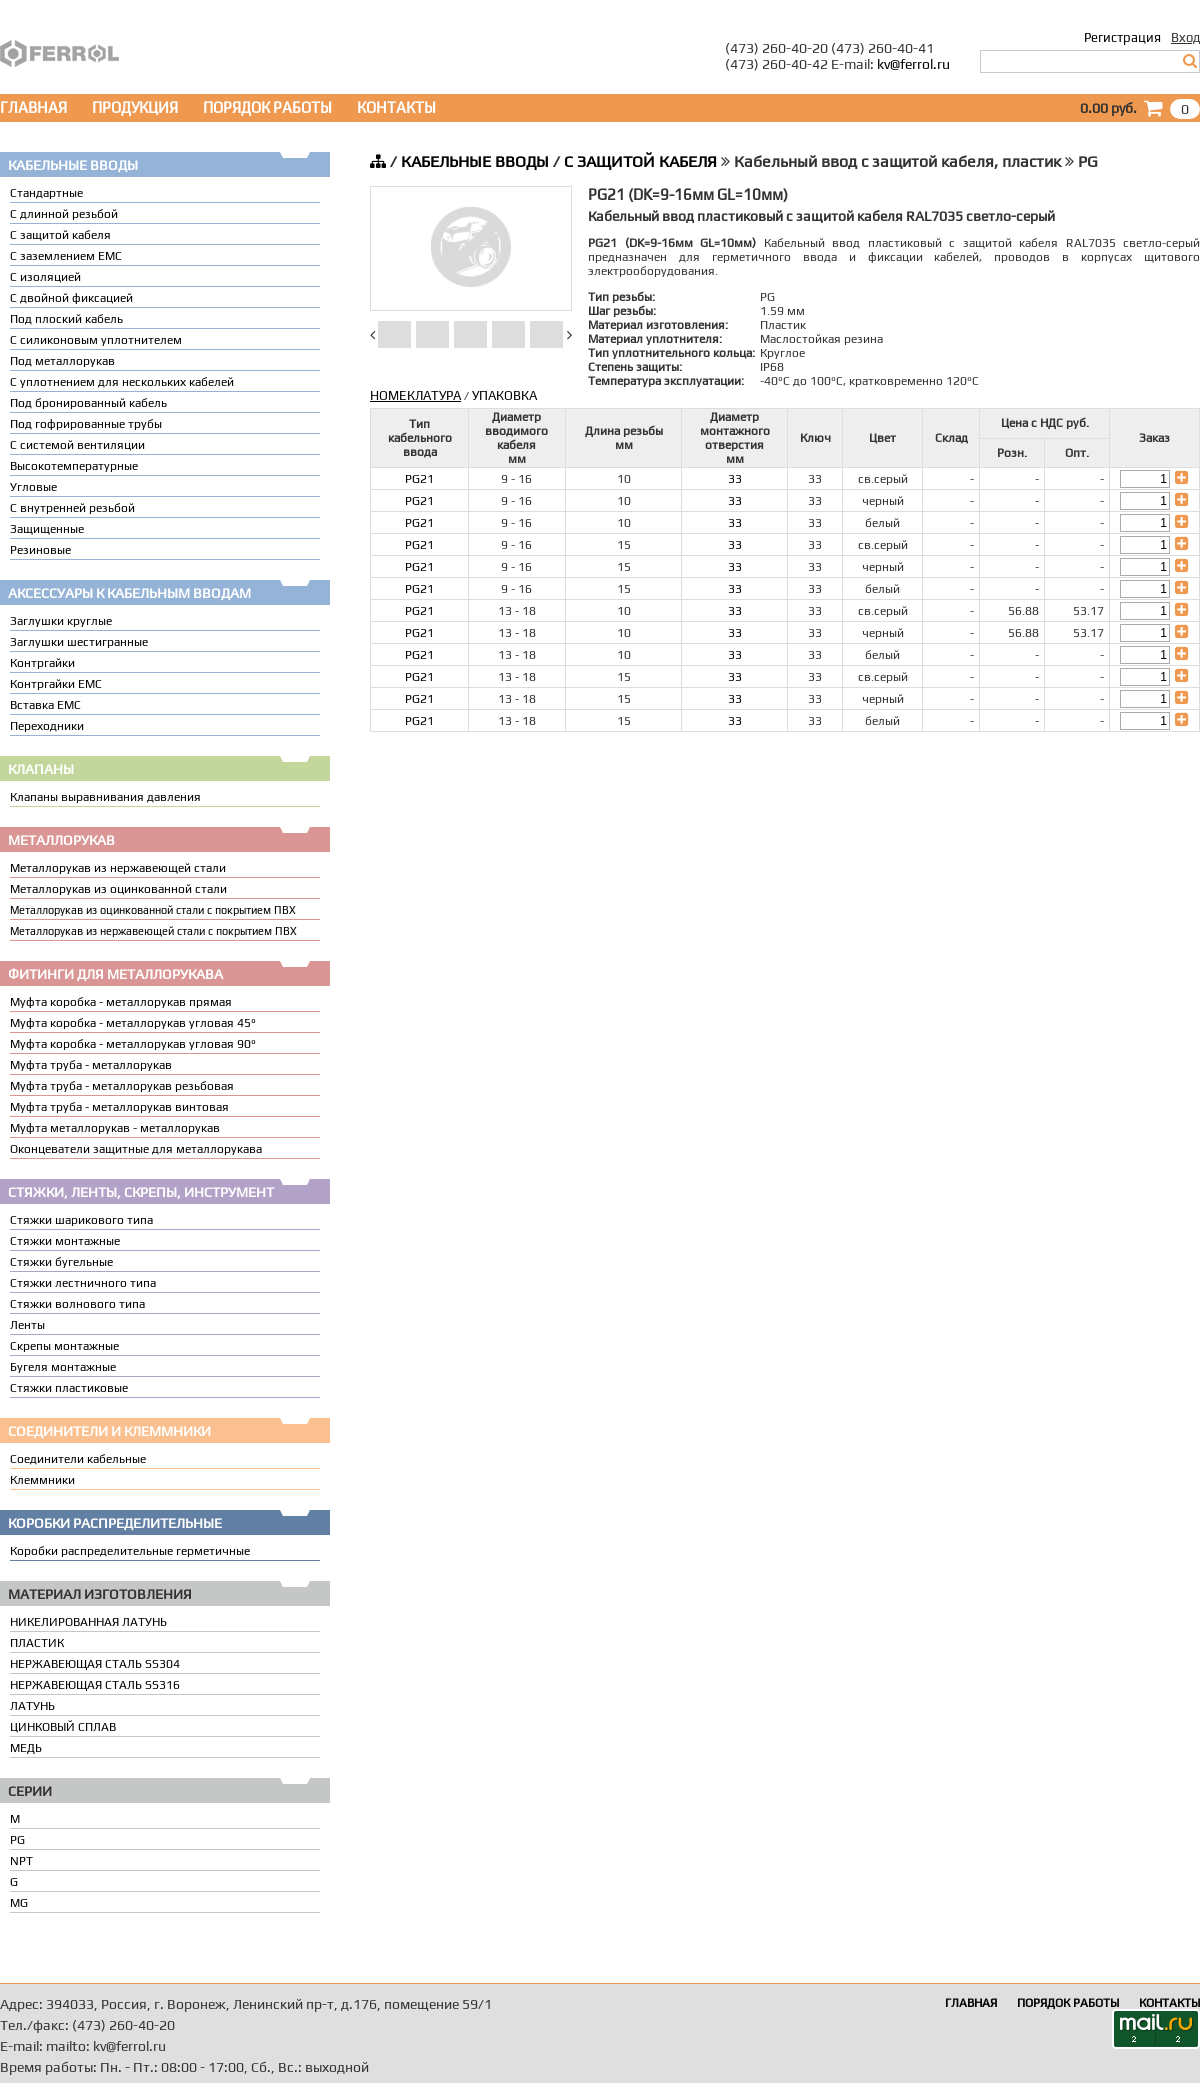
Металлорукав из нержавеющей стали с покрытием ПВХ (153, 931)
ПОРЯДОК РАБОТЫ (267, 107)
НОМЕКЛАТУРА (415, 395)
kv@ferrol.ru (913, 64)
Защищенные (47, 529)
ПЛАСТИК (37, 1643)
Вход (1185, 37)
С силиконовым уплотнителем (96, 340)
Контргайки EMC (56, 684)
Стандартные (46, 193)
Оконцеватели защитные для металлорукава (136, 1149)
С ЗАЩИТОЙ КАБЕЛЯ (640, 161)
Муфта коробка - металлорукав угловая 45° (133, 1023)
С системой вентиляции (77, 445)
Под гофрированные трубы (86, 424)
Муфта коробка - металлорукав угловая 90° (133, 1044)
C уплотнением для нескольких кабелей (122, 382)
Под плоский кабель (66, 319)
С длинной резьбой (64, 214)
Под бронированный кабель (88, 403)
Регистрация (1122, 37)
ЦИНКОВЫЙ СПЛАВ (63, 1727)
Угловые (33, 487)
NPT (21, 1861)
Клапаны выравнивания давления (105, 797)
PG (17, 1840)
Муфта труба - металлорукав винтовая (119, 1107)
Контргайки (42, 663)
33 (735, 479)
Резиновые (40, 550)
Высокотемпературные (74, 466)
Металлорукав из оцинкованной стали (118, 889)
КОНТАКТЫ (396, 107)
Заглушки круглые (61, 621)
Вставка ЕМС (45, 705)
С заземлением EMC (66, 256)
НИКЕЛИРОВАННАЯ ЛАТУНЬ (88, 1622)
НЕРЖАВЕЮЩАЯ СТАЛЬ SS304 (95, 1664)
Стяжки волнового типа (77, 1304)
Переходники (47, 726)
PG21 (419, 479)
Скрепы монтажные (64, 1346)
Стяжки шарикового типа (81, 1220)
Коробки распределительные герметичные (130, 1551)
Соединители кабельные (78, 1459)
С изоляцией (45, 277)
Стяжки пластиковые (69, 1388)
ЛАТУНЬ (32, 1706)
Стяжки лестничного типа (83, 1283)
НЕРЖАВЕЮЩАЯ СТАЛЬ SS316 (95, 1685)
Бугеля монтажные (63, 1367)
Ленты (27, 1325)
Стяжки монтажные (65, 1241)
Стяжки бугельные (61, 1262)
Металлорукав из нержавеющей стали (118, 868)
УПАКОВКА (504, 395)
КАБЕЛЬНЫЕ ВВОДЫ (475, 161)
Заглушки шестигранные (79, 642)
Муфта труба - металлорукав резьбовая (122, 1086)
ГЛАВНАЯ (33, 107)
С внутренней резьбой (72, 508)
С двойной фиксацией (71, 298)
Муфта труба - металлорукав (91, 1065)
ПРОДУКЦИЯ (135, 107)
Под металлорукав (62, 361)
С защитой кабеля (60, 235)
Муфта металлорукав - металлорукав (115, 1128)
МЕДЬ (26, 1748)
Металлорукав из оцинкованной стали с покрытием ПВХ (153, 910)
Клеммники (42, 1480)
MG (19, 1903)
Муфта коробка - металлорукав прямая (121, 1002)
